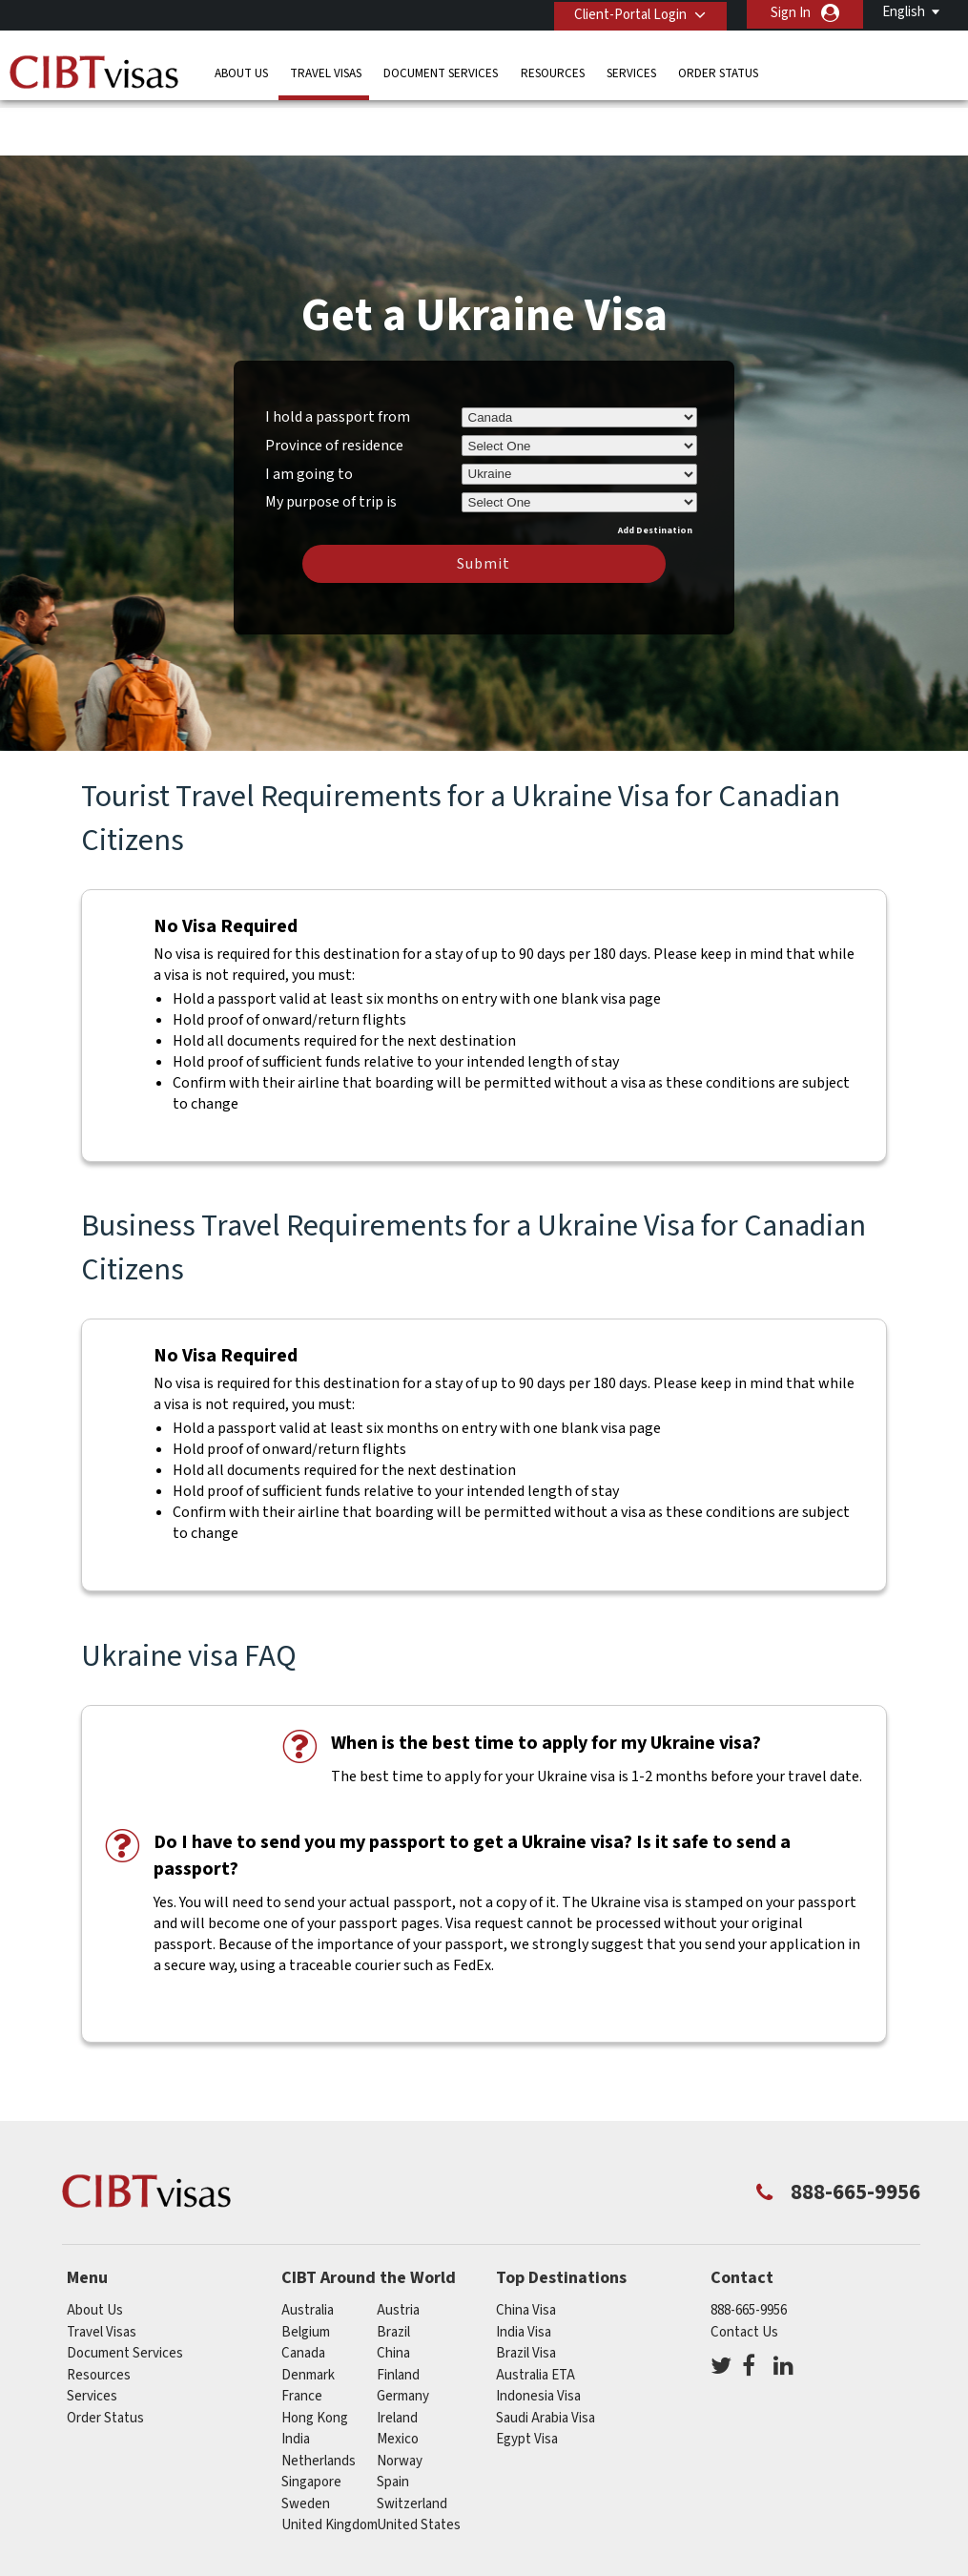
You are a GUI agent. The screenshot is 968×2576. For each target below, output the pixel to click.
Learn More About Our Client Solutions (180, 2531)
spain (393, 2423)
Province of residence (334, 386)
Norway (399, 2402)
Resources (553, 71)
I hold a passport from (337, 357)
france (301, 2337)
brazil (393, 2273)
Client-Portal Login (627, 13)
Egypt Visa (527, 2380)
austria (398, 2251)
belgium (305, 2273)
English (903, 12)
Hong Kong (314, 2359)
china (393, 2294)
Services (631, 71)
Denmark (308, 2316)
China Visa (526, 2251)
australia (307, 2251)
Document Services (440, 71)
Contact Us (744, 2273)
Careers (759, 2531)
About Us (241, 71)
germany (403, 2337)
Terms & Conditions (563, 2531)
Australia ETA (535, 2316)
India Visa (523, 2273)
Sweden (305, 2445)
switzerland (412, 2445)
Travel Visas (325, 71)
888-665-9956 (749, 2251)
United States (419, 2466)
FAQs (343, 2531)
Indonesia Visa (538, 2337)
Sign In (791, 13)
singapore (311, 2423)
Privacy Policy (431, 2531)
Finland (398, 2316)
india (295, 2380)
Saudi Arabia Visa (545, 2359)
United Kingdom (329, 2466)
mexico (398, 2380)
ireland (397, 2359)
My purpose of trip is (331, 439)
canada (303, 2294)
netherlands (318, 2402)
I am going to (309, 415)
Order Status (718, 71)
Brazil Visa (526, 2294)
